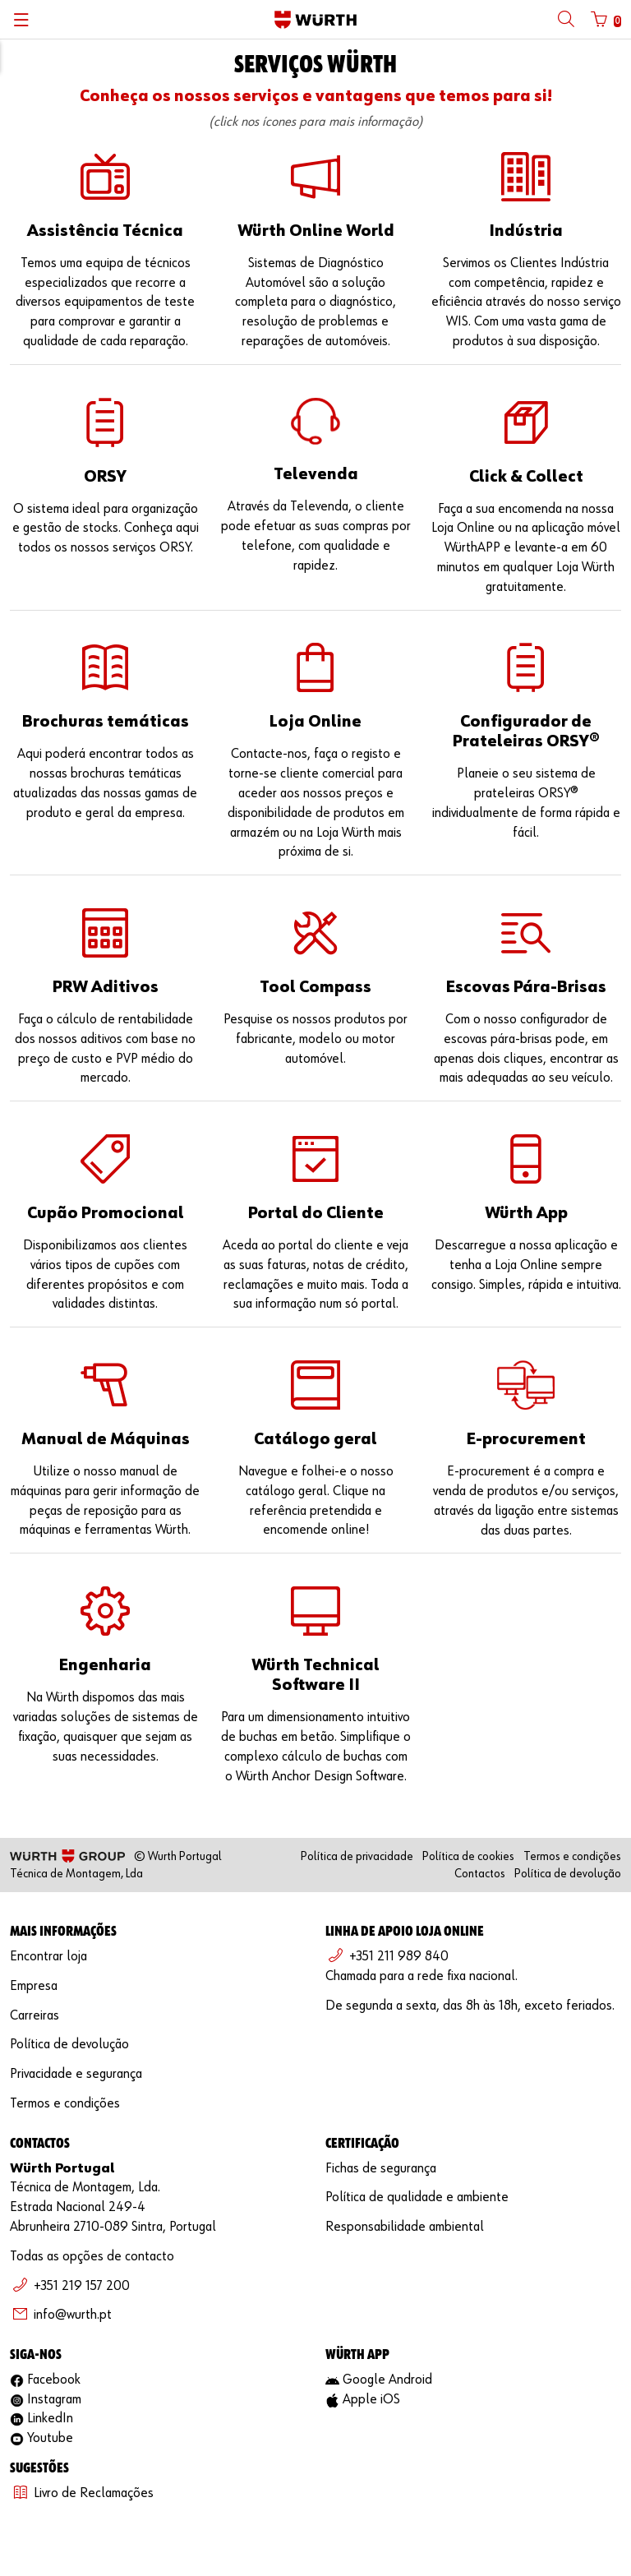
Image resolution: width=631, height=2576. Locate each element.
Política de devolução (567, 1873)
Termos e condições (572, 1856)
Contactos (479, 1873)
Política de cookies (468, 1856)
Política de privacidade (357, 1856)
